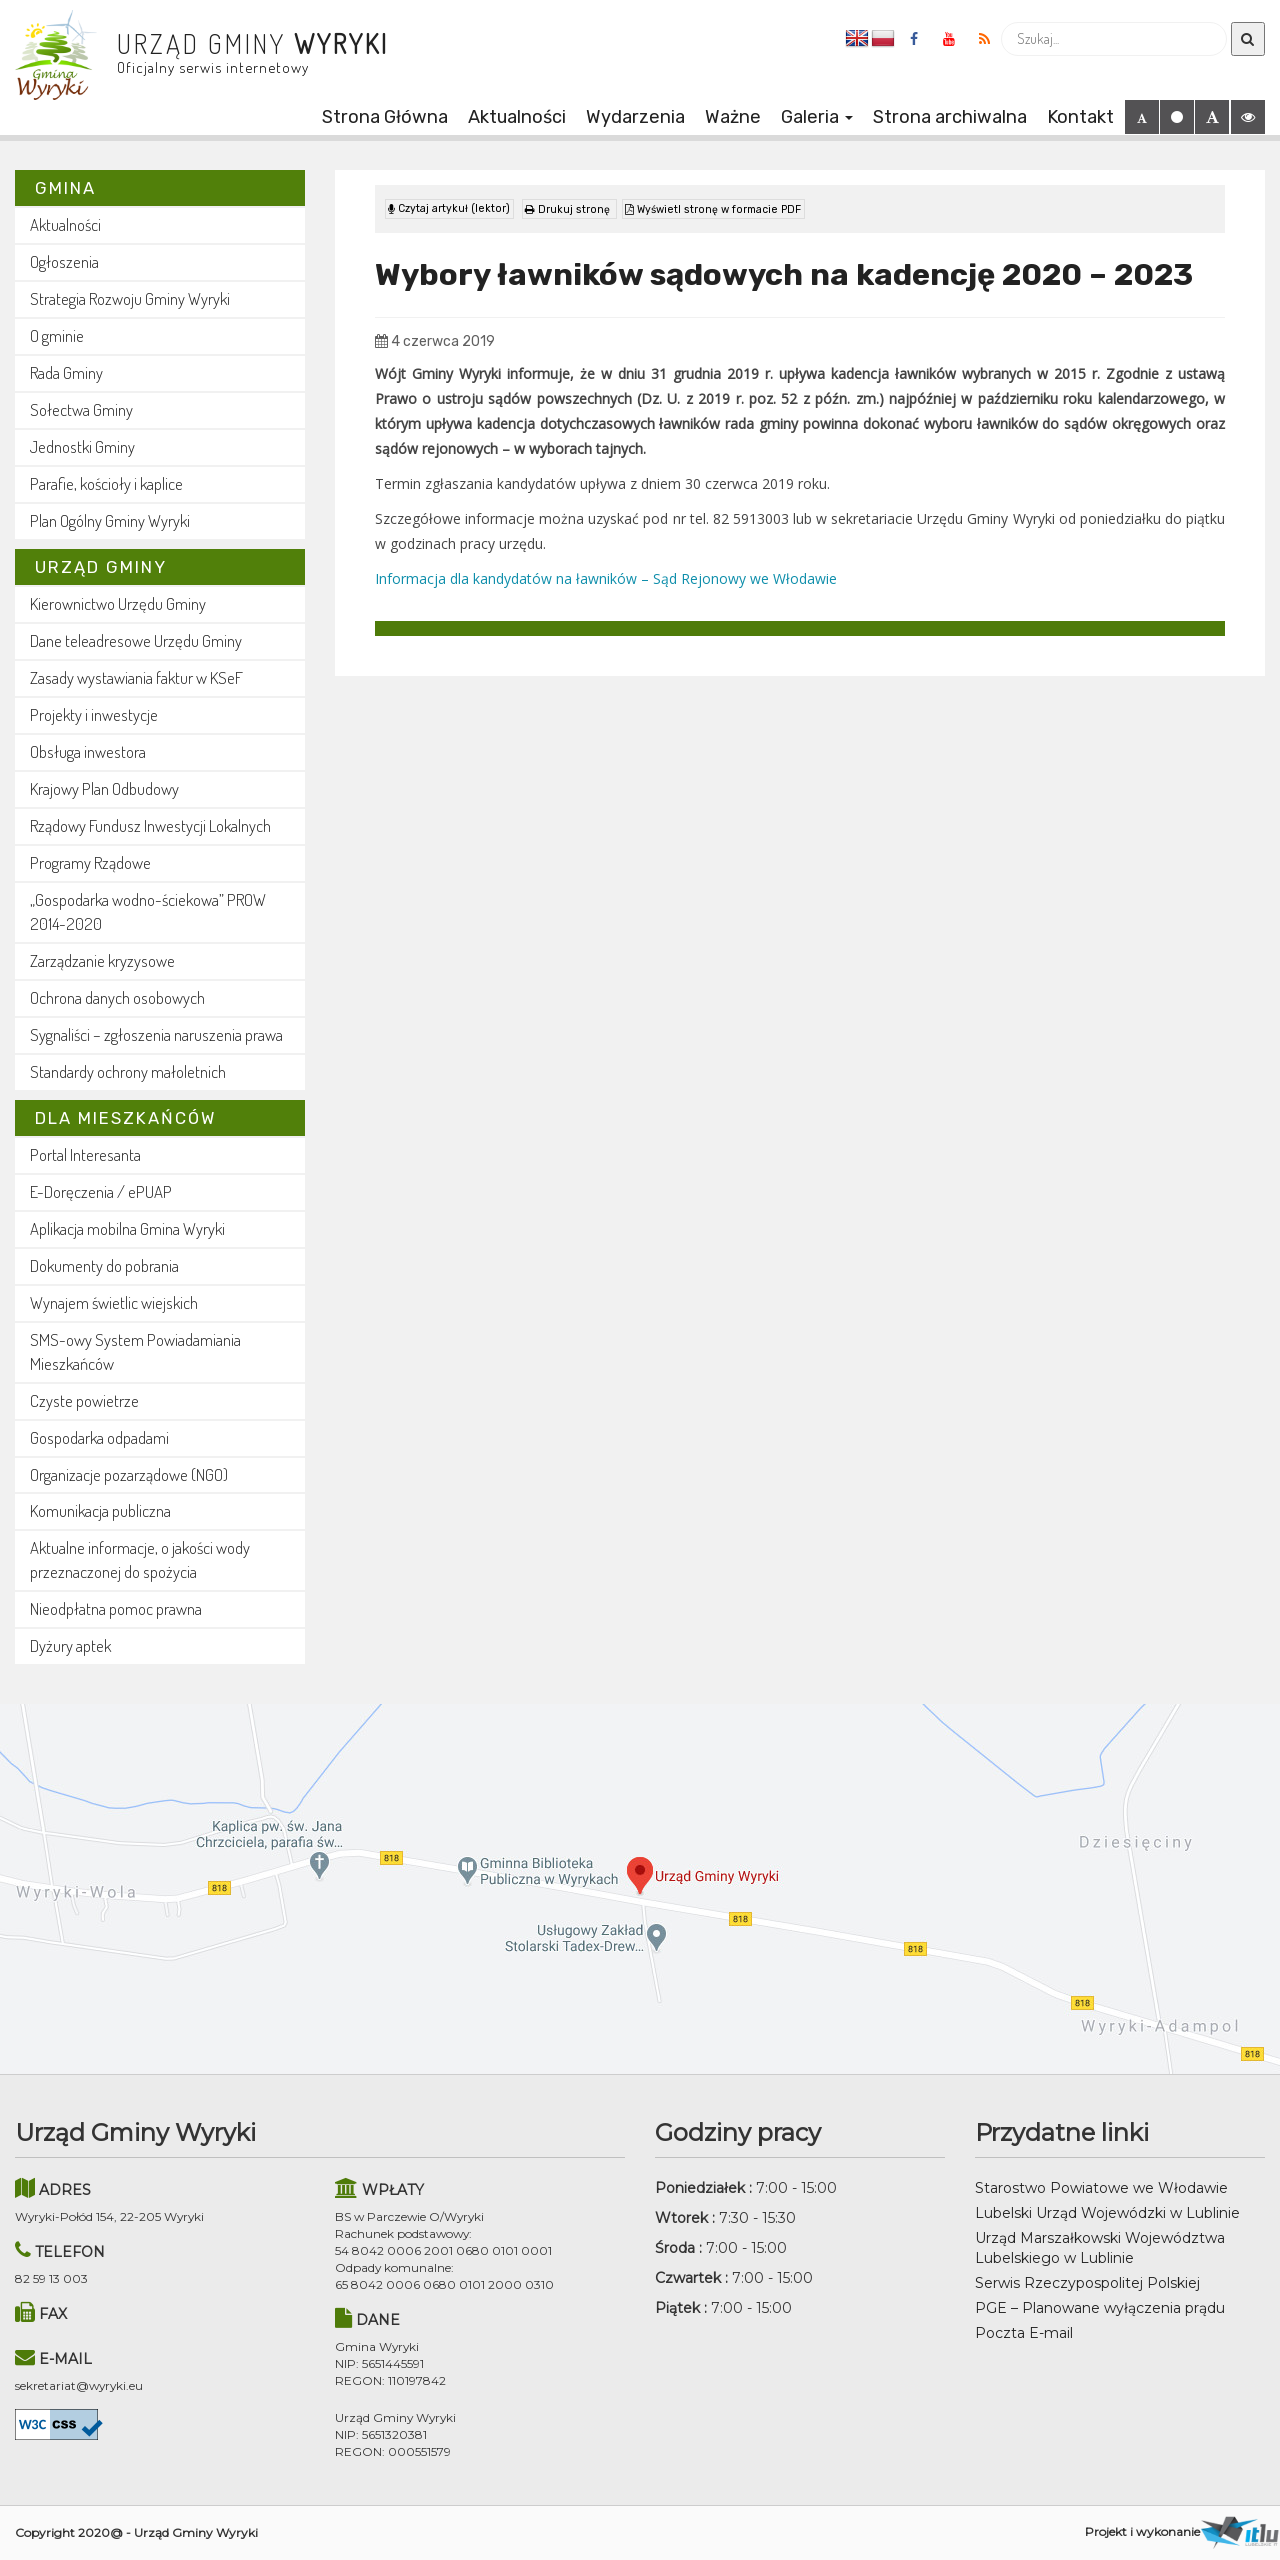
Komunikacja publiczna (100, 1510)
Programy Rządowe (90, 862)
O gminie (57, 335)
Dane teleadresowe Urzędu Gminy (136, 640)
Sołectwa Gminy (81, 409)
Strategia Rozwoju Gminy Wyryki (130, 298)
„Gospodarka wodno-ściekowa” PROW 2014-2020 (148, 911)
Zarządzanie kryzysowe (102, 960)
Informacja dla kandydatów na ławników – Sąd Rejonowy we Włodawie (606, 573)
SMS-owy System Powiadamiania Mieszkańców (135, 1351)
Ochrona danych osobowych (117, 997)
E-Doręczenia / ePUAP (101, 1191)
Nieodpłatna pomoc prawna (116, 1608)
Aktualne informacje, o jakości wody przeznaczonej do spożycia (140, 1559)
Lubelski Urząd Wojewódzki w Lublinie (1107, 2213)
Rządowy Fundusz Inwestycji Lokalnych (150, 825)
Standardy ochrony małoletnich (128, 1071)
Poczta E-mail (1024, 2333)
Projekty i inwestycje (94, 714)
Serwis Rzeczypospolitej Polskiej (1087, 2283)
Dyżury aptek (70, 1645)
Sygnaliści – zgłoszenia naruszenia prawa (156, 1034)
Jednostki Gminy (82, 446)
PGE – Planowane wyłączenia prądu (1100, 2308)
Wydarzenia (635, 117)
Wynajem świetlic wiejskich (114, 1302)
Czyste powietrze (84, 1400)
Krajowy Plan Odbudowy (104, 788)
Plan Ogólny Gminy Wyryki (110, 520)
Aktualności (517, 117)
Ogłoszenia (64, 261)
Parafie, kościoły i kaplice (106, 483)
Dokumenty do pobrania (104, 1265)
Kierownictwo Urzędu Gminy (118, 603)
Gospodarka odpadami (99, 1437)
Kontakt (1080, 117)
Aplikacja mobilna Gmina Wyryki (127, 1228)
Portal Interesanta (85, 1154)
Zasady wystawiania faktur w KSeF (136, 677)
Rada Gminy (66, 372)
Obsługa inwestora (88, 751)
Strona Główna (385, 117)
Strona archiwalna (950, 117)
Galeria (817, 117)
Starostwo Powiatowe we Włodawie (1101, 2188)
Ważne (733, 117)
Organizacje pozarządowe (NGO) (129, 1474)
